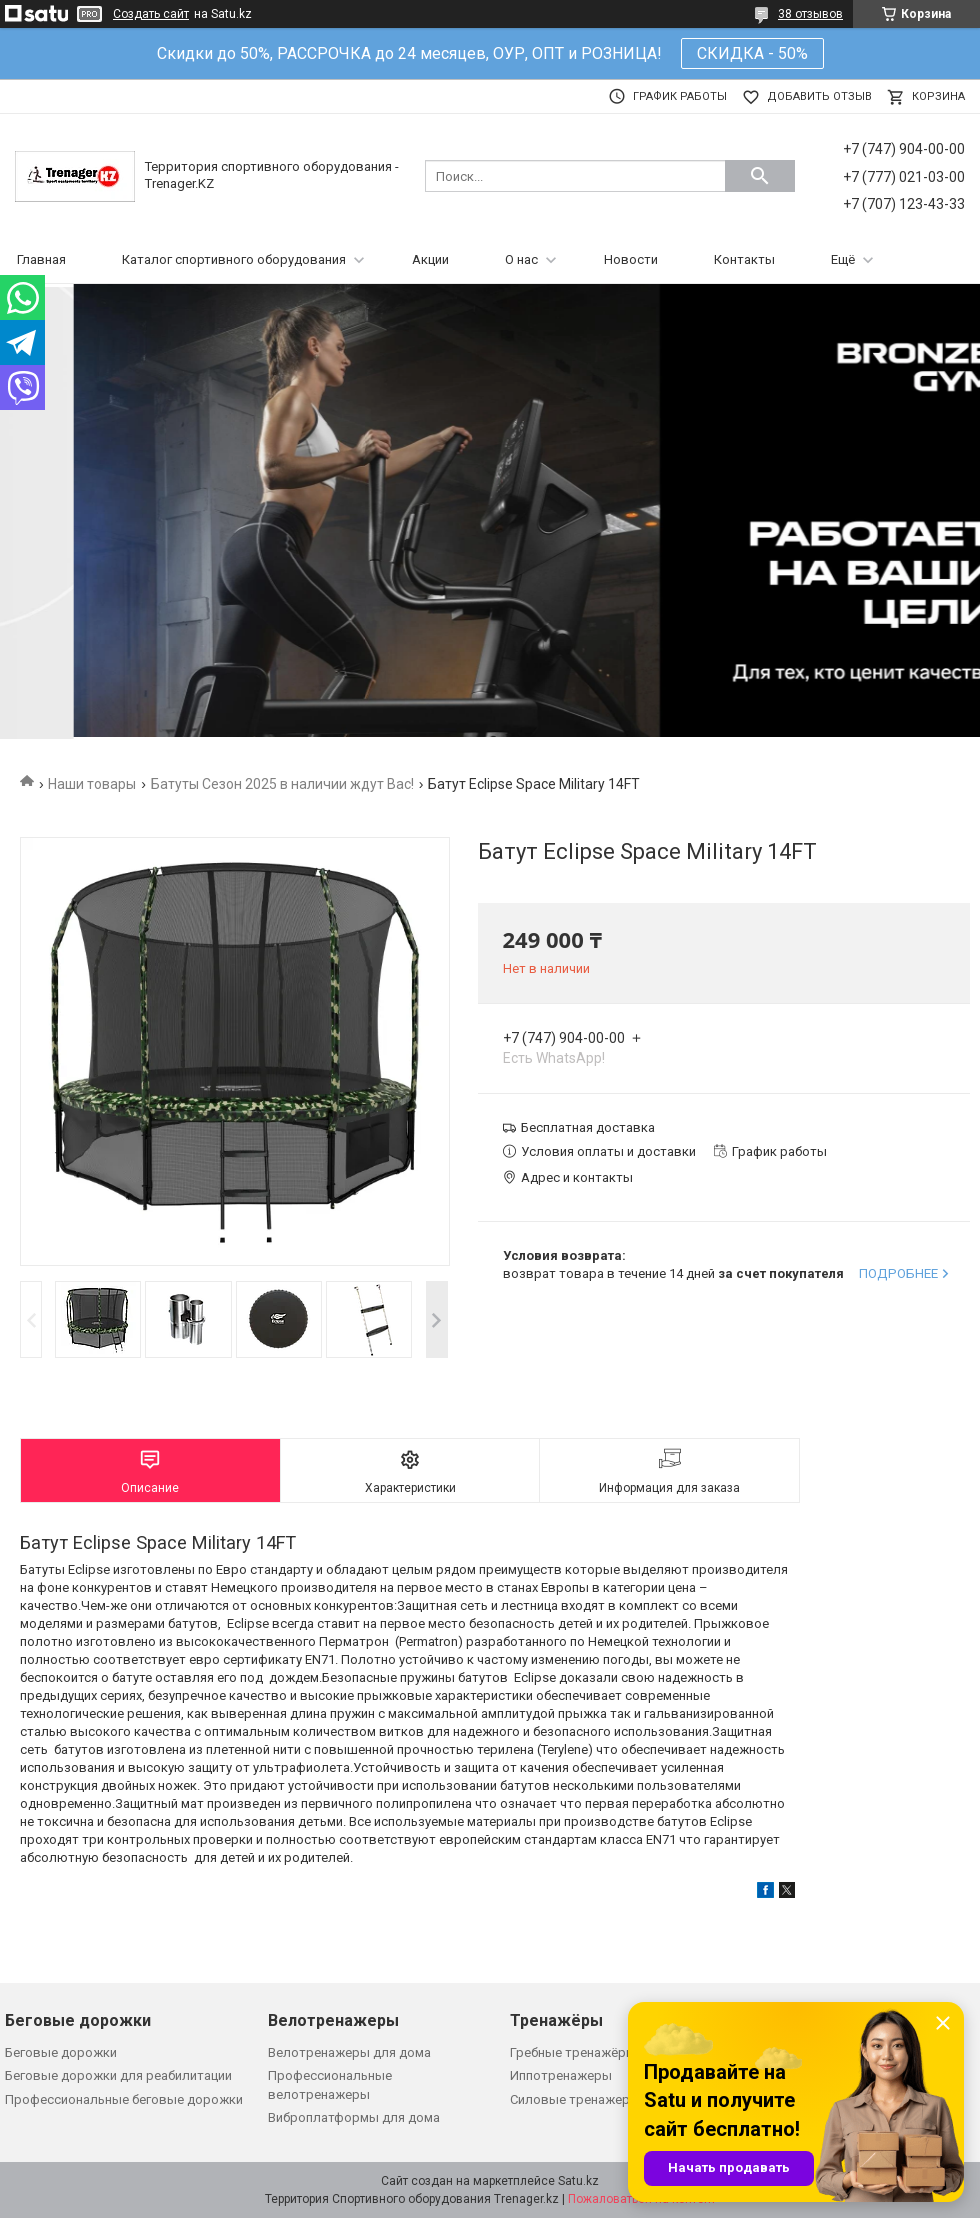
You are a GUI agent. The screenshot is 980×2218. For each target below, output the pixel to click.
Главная (41, 259)
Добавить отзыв (819, 96)
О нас (521, 259)
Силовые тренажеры (575, 2099)
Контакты (744, 259)
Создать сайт (151, 14)
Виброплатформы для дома (354, 2117)
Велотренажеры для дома (349, 2052)
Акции (430, 259)
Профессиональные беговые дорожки (124, 2099)
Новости (631, 259)
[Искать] (760, 176)
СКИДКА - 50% (752, 53)
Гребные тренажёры (573, 2052)
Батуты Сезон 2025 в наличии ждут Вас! (282, 784)
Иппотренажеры (561, 2075)
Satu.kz (578, 2181)
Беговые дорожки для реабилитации (118, 2075)
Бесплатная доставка (588, 1127)
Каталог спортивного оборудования (234, 259)
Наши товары (92, 784)
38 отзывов (810, 14)
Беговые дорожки (61, 2052)
